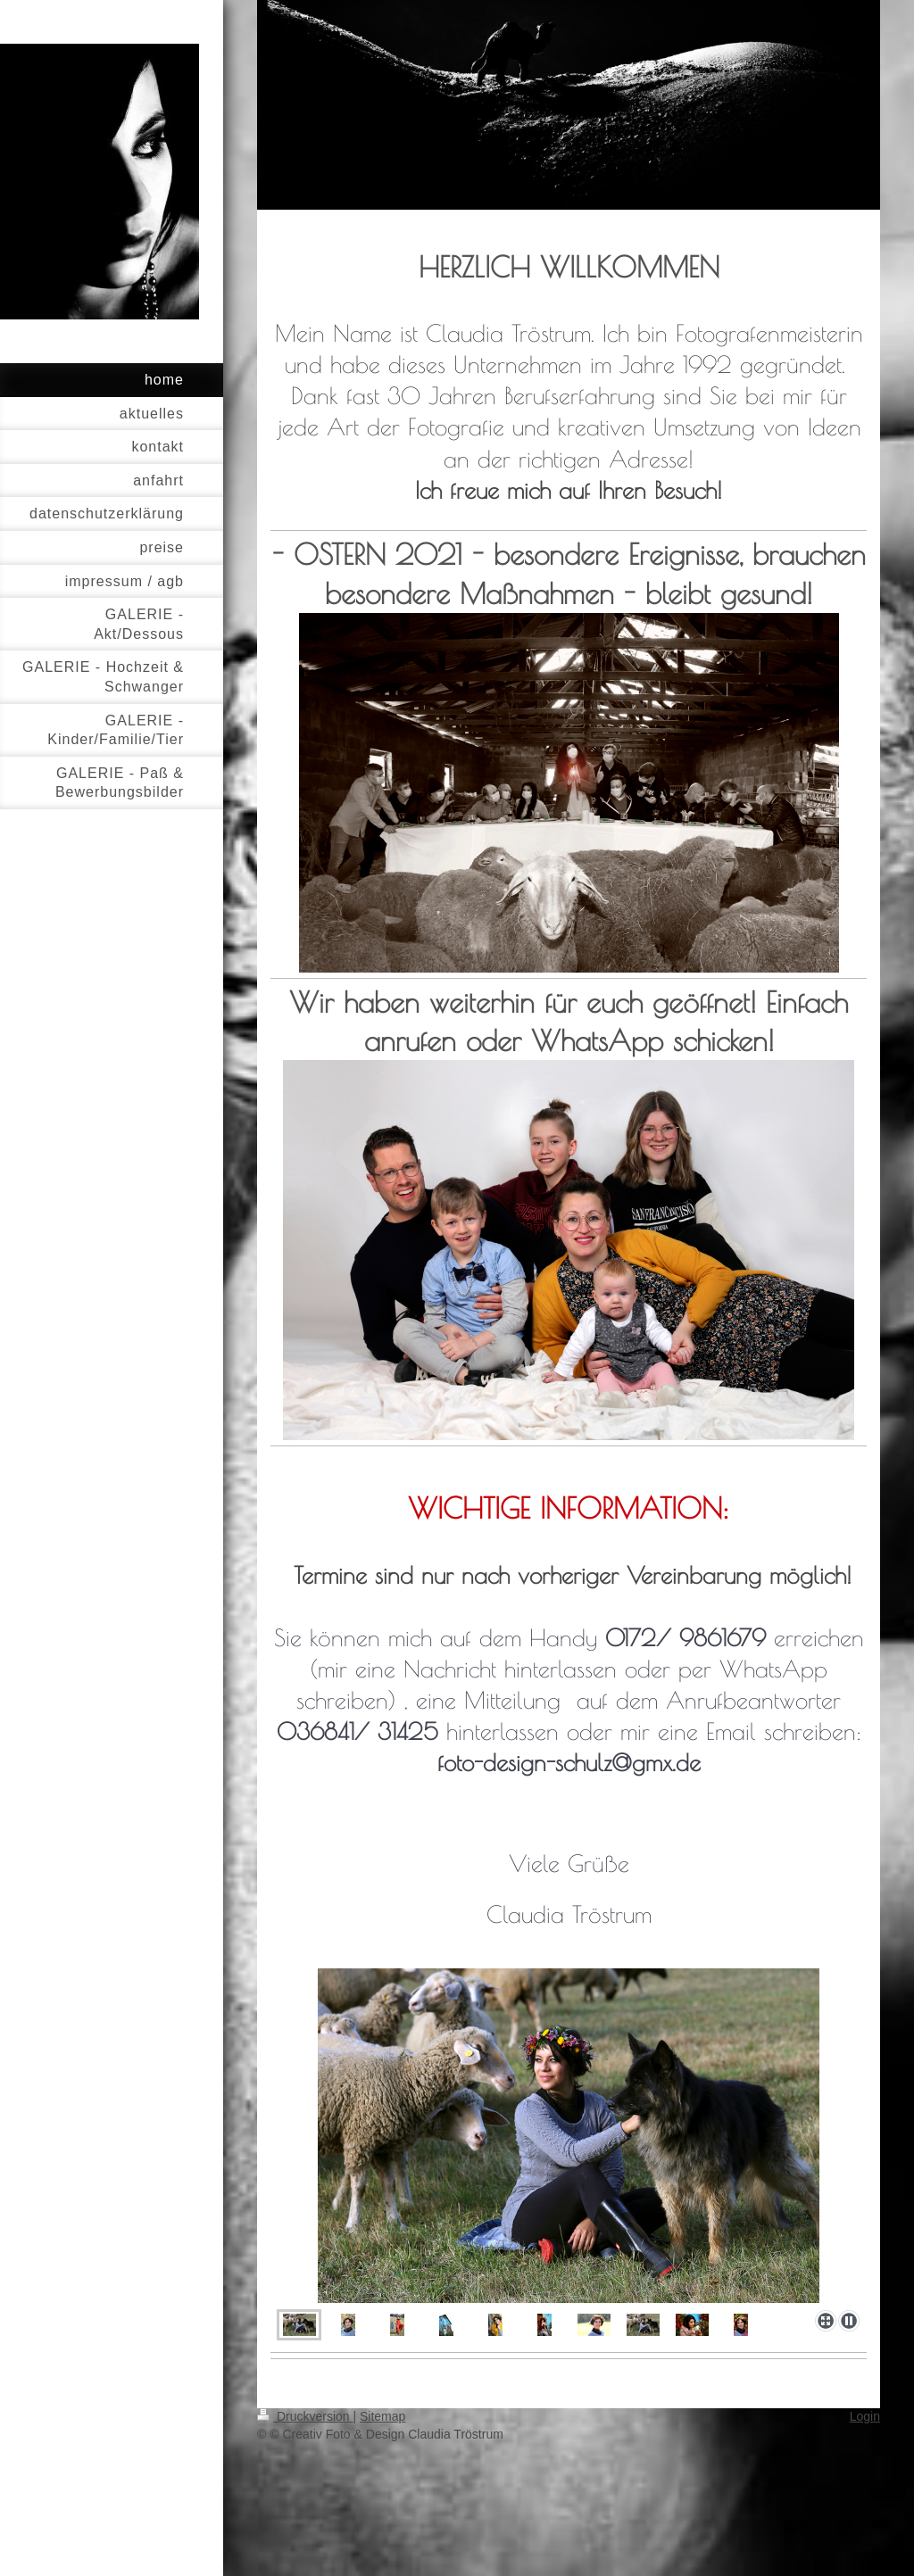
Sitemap (382, 2416)
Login (865, 2416)
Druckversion (305, 2416)
